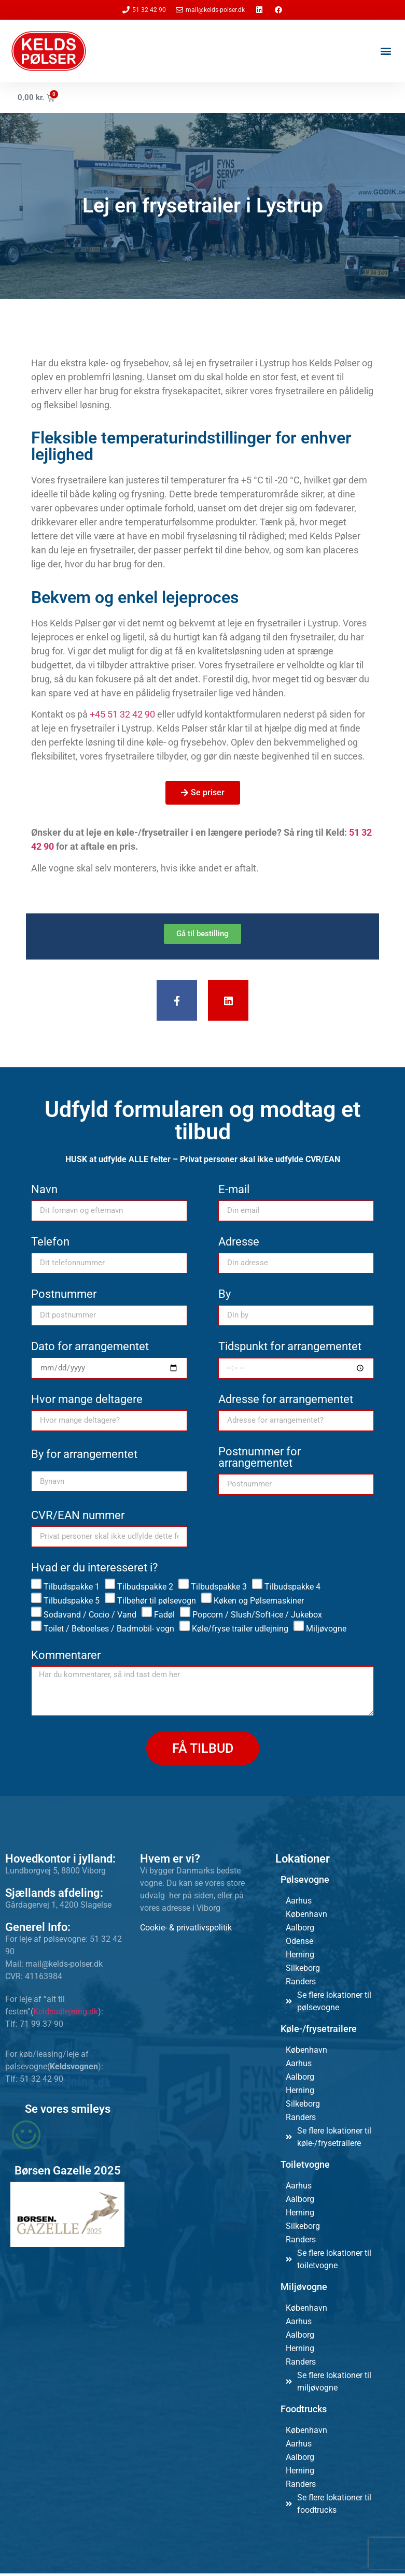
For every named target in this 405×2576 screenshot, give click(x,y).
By (224, 1297)
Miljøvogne (326, 1631)
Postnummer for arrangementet (259, 1460)
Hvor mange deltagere (87, 1402)
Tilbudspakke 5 (72, 1603)
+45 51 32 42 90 (122, 714)
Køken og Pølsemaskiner (259, 1603)
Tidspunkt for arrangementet (289, 1349)
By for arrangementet (84, 1458)
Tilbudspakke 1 (72, 1589)
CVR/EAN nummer (77, 1518)
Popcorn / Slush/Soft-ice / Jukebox (257, 1617)
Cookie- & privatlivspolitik (186, 1930)
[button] (386, 51)
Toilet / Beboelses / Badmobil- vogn (109, 1631)
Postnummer (63, 1297)
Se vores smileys (67, 2111)
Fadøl (164, 1617)
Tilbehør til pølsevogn (156, 1603)
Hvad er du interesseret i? (94, 1571)
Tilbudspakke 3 (219, 1589)
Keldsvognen (74, 2069)
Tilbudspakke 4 (292, 1589)
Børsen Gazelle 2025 (68, 2173)
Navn (44, 1192)
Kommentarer (66, 1658)
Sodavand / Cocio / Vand (90, 1617)
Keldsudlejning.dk (65, 2014)
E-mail (233, 1192)
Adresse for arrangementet (285, 1402)
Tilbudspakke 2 (145, 1589)
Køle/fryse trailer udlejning (240, 1631)
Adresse (238, 1245)
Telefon (50, 1245)
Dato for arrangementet (90, 1349)
